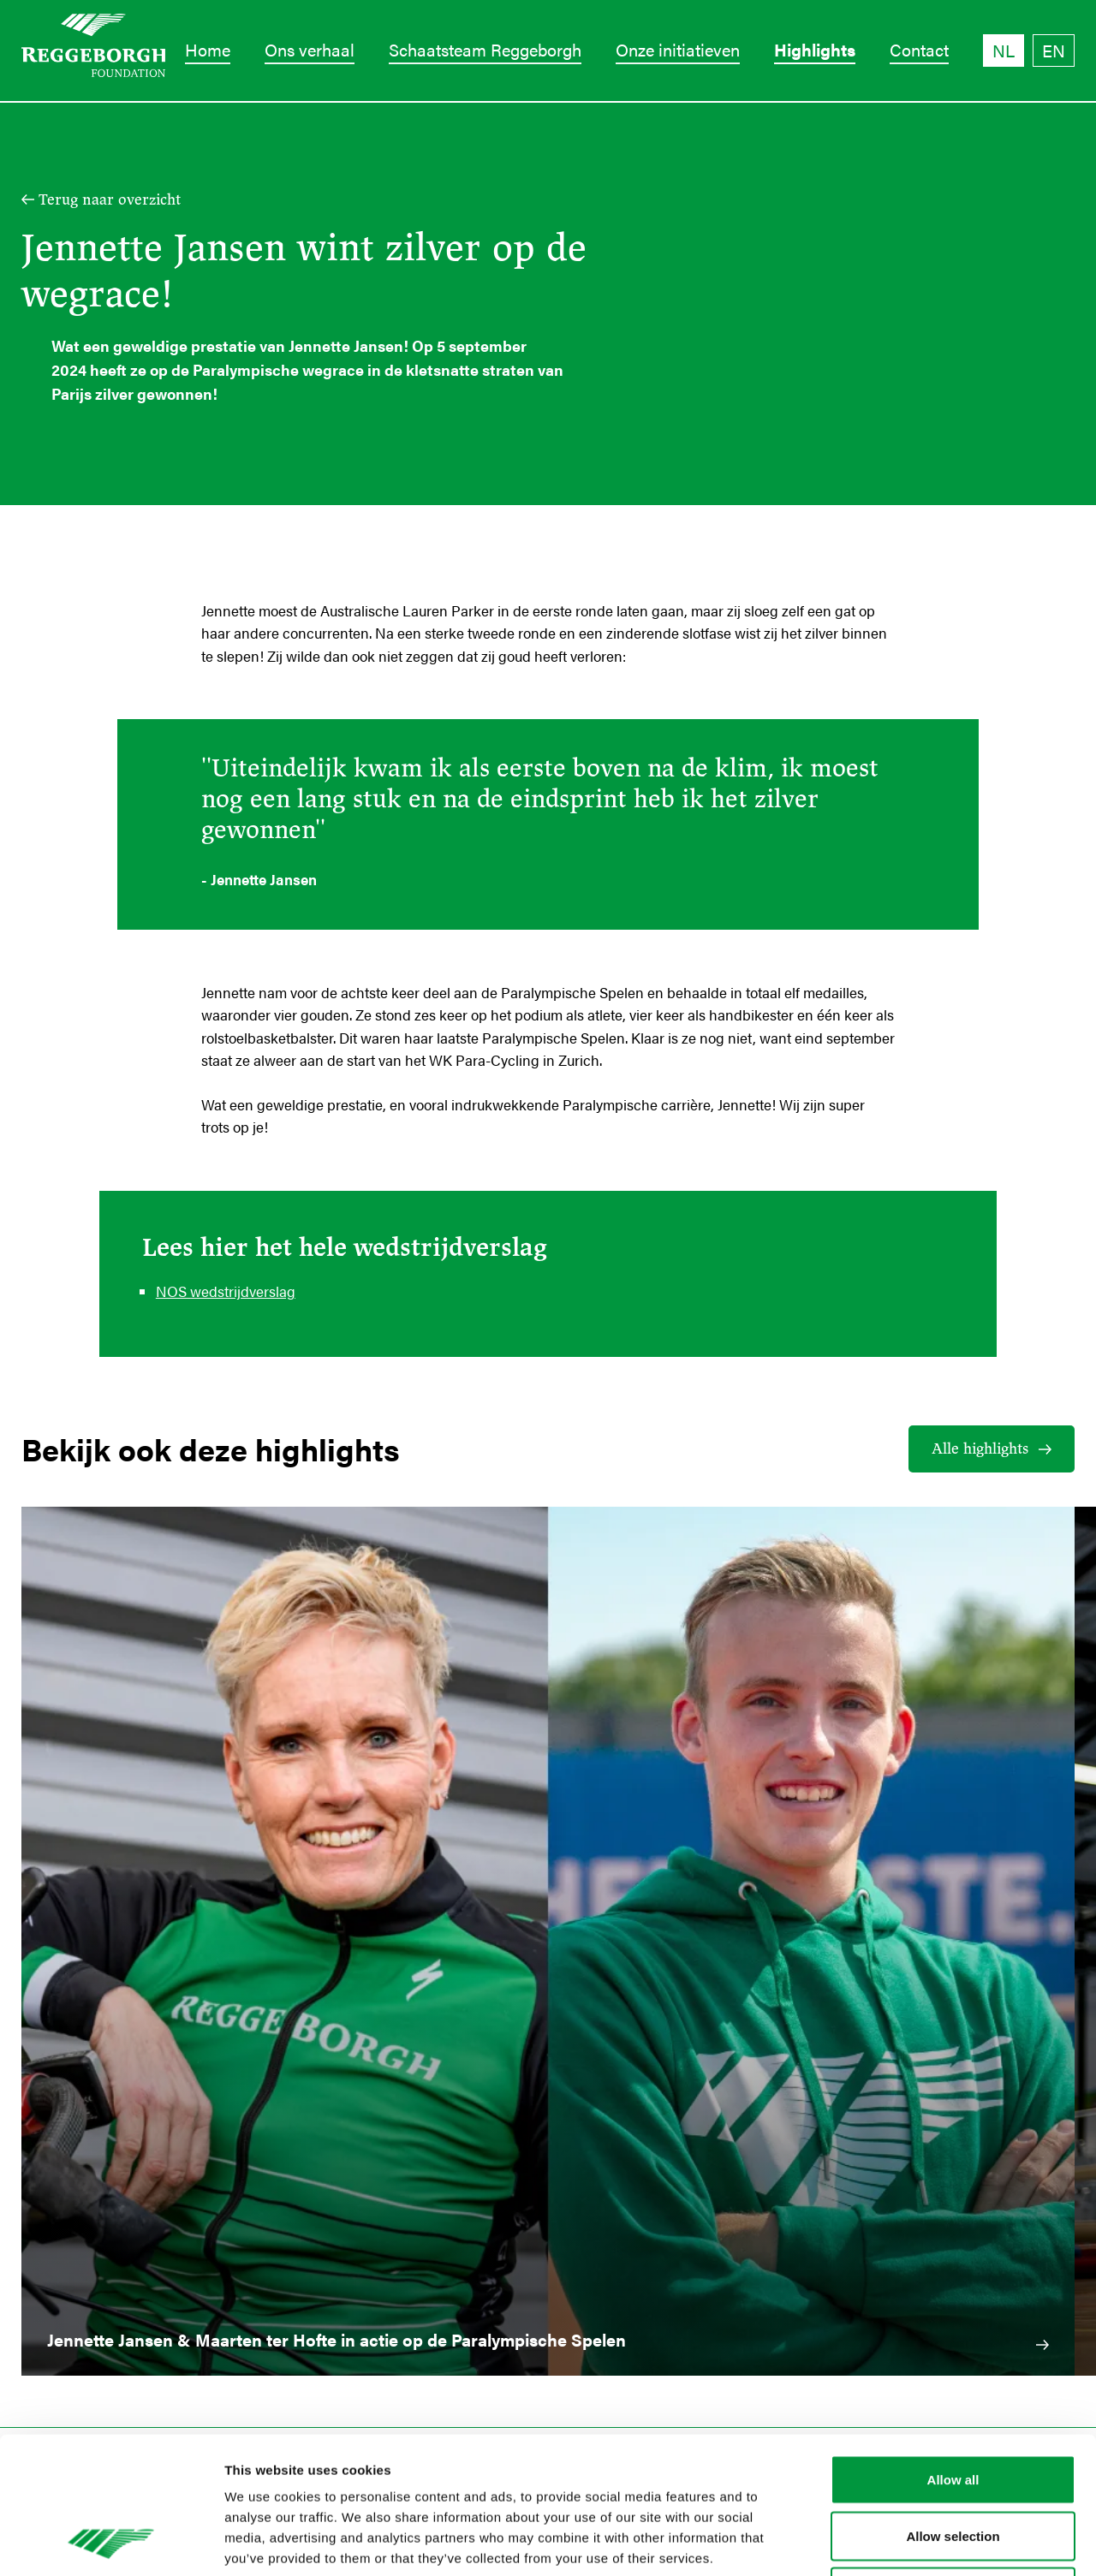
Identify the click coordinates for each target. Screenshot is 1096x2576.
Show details (898, 2542)
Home (207, 49)
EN (1053, 50)
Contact (919, 49)
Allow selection (952, 2407)
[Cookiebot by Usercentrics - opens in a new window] (111, 2542)
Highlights (814, 49)
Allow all (953, 2351)
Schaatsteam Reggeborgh (485, 49)
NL (1003, 50)
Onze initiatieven (678, 49)
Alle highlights (980, 1448)
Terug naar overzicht (110, 199)
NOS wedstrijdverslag (225, 1291)
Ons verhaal (309, 49)
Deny (953, 2463)
